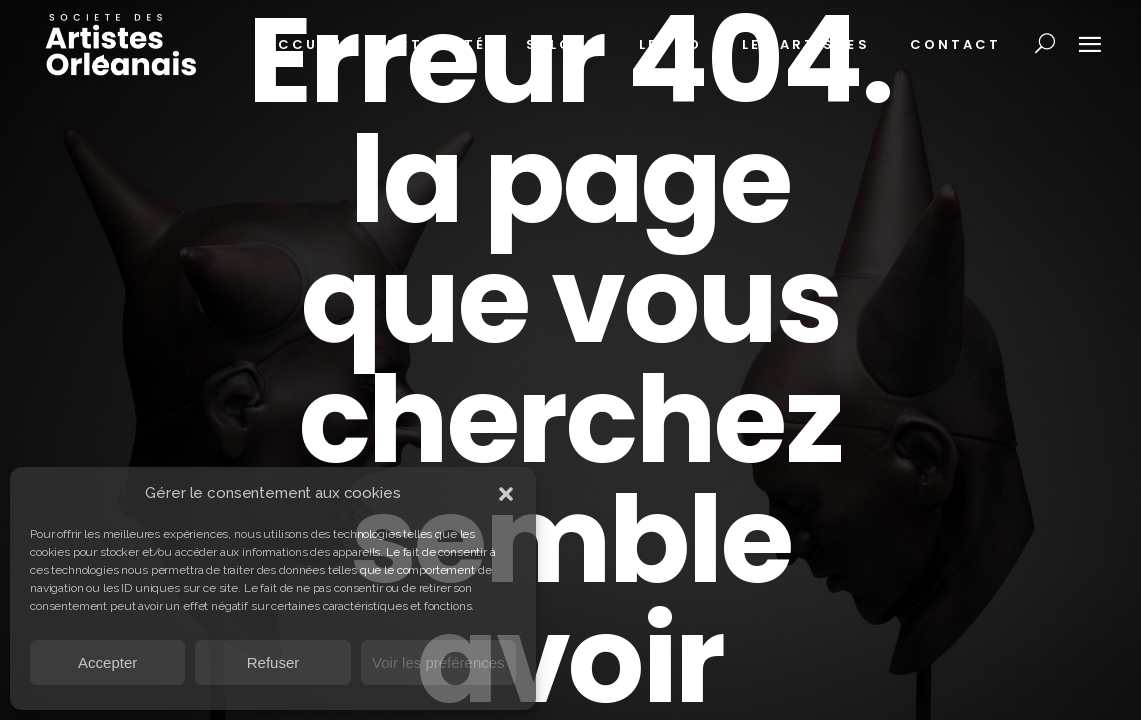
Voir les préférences (438, 662)
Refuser (273, 662)
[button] (506, 494)
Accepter (107, 662)
